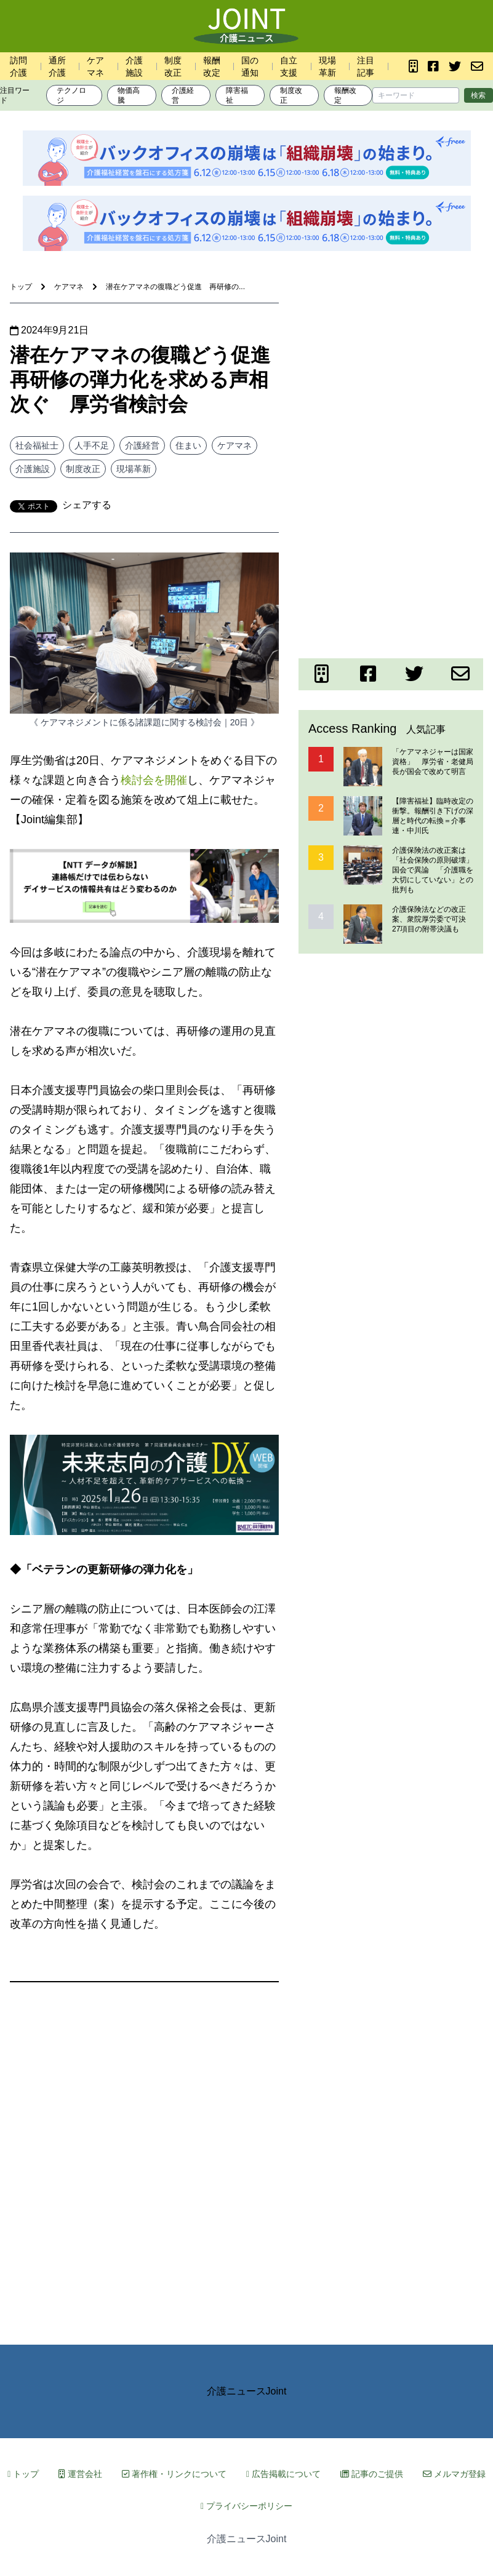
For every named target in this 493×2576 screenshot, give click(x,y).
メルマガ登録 (454, 2474)
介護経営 (183, 95)
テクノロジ (71, 95)
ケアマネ (234, 445)
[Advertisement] (391, 380)
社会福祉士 (36, 445)
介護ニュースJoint (247, 2391)
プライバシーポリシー (246, 2506)
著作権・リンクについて (174, 2474)
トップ (23, 2474)
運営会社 (80, 2474)
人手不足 (91, 445)
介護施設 (32, 469)
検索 (478, 95)
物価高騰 (129, 95)
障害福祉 (237, 95)
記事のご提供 (371, 2474)
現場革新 (133, 469)
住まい (188, 445)
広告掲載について (283, 2474)
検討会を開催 (154, 780)
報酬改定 (345, 95)
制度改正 (291, 95)
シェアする (86, 505)
